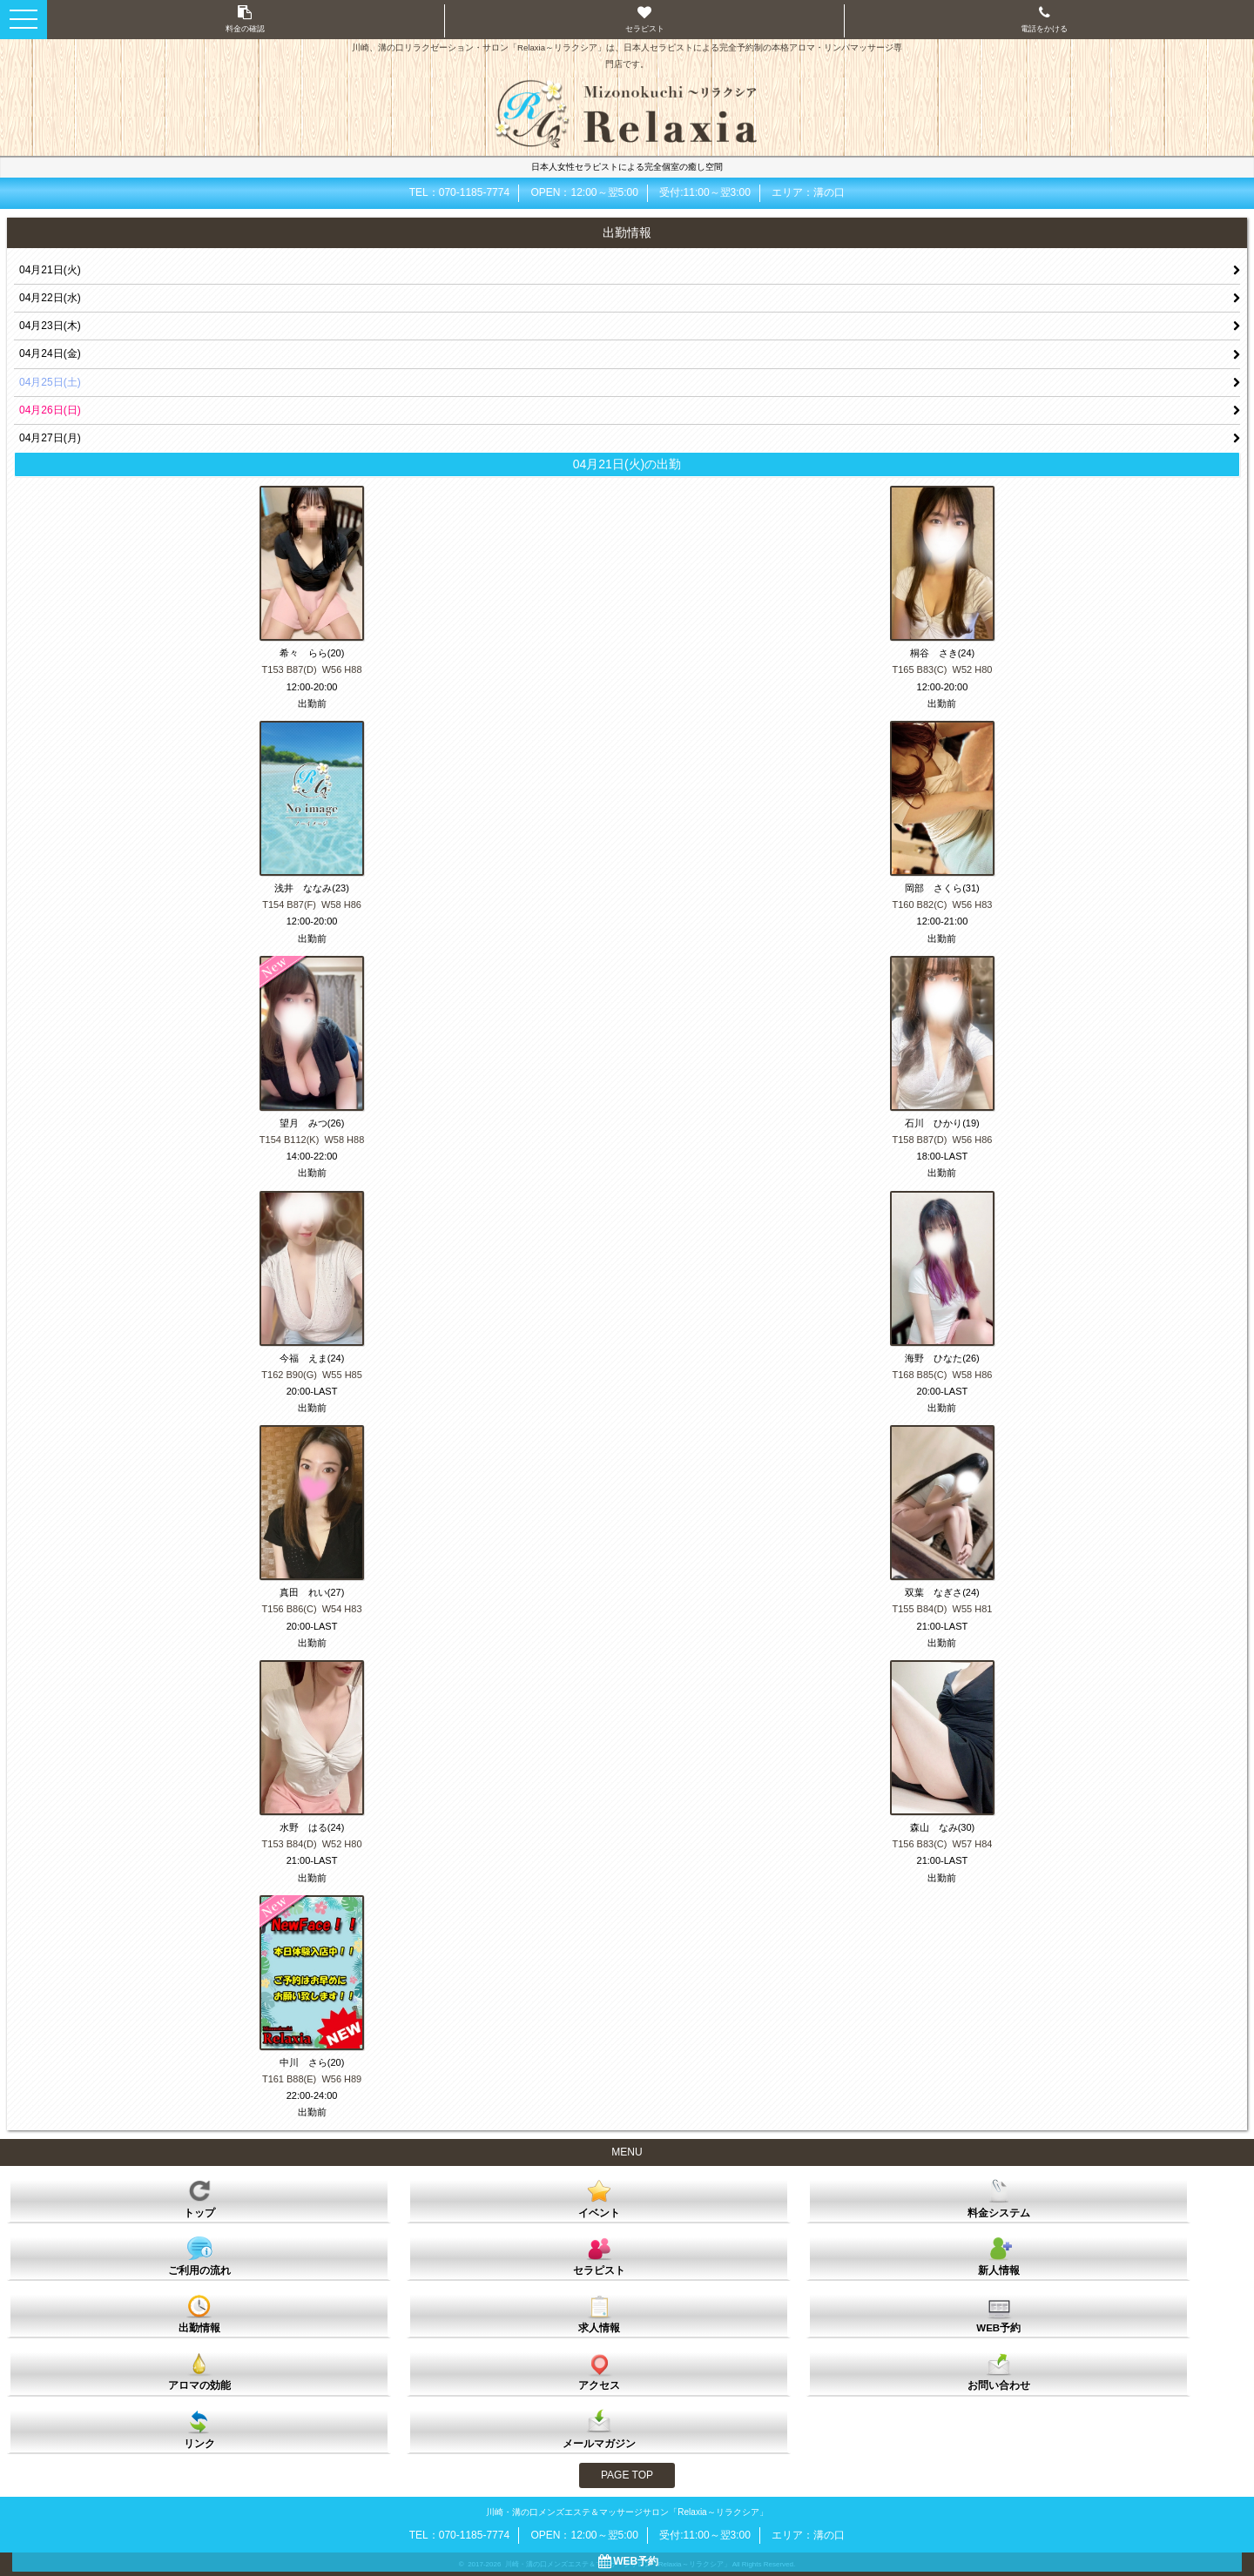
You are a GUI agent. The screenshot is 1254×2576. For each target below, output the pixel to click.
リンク (199, 2429)
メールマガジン (599, 2429)
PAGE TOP (627, 2475)
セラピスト (599, 2256)
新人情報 (999, 2256)
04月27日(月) (50, 438)
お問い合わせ (998, 2371)
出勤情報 (199, 2313)
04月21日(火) (50, 270)
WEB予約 (998, 2313)
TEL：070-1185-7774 (459, 192)
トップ (199, 2198)
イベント (599, 2198)
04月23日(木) (50, 325)
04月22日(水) (50, 298)
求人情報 (599, 2313)
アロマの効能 (199, 2371)
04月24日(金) (50, 353)
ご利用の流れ (199, 2256)
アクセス (599, 2371)
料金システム (998, 2198)
